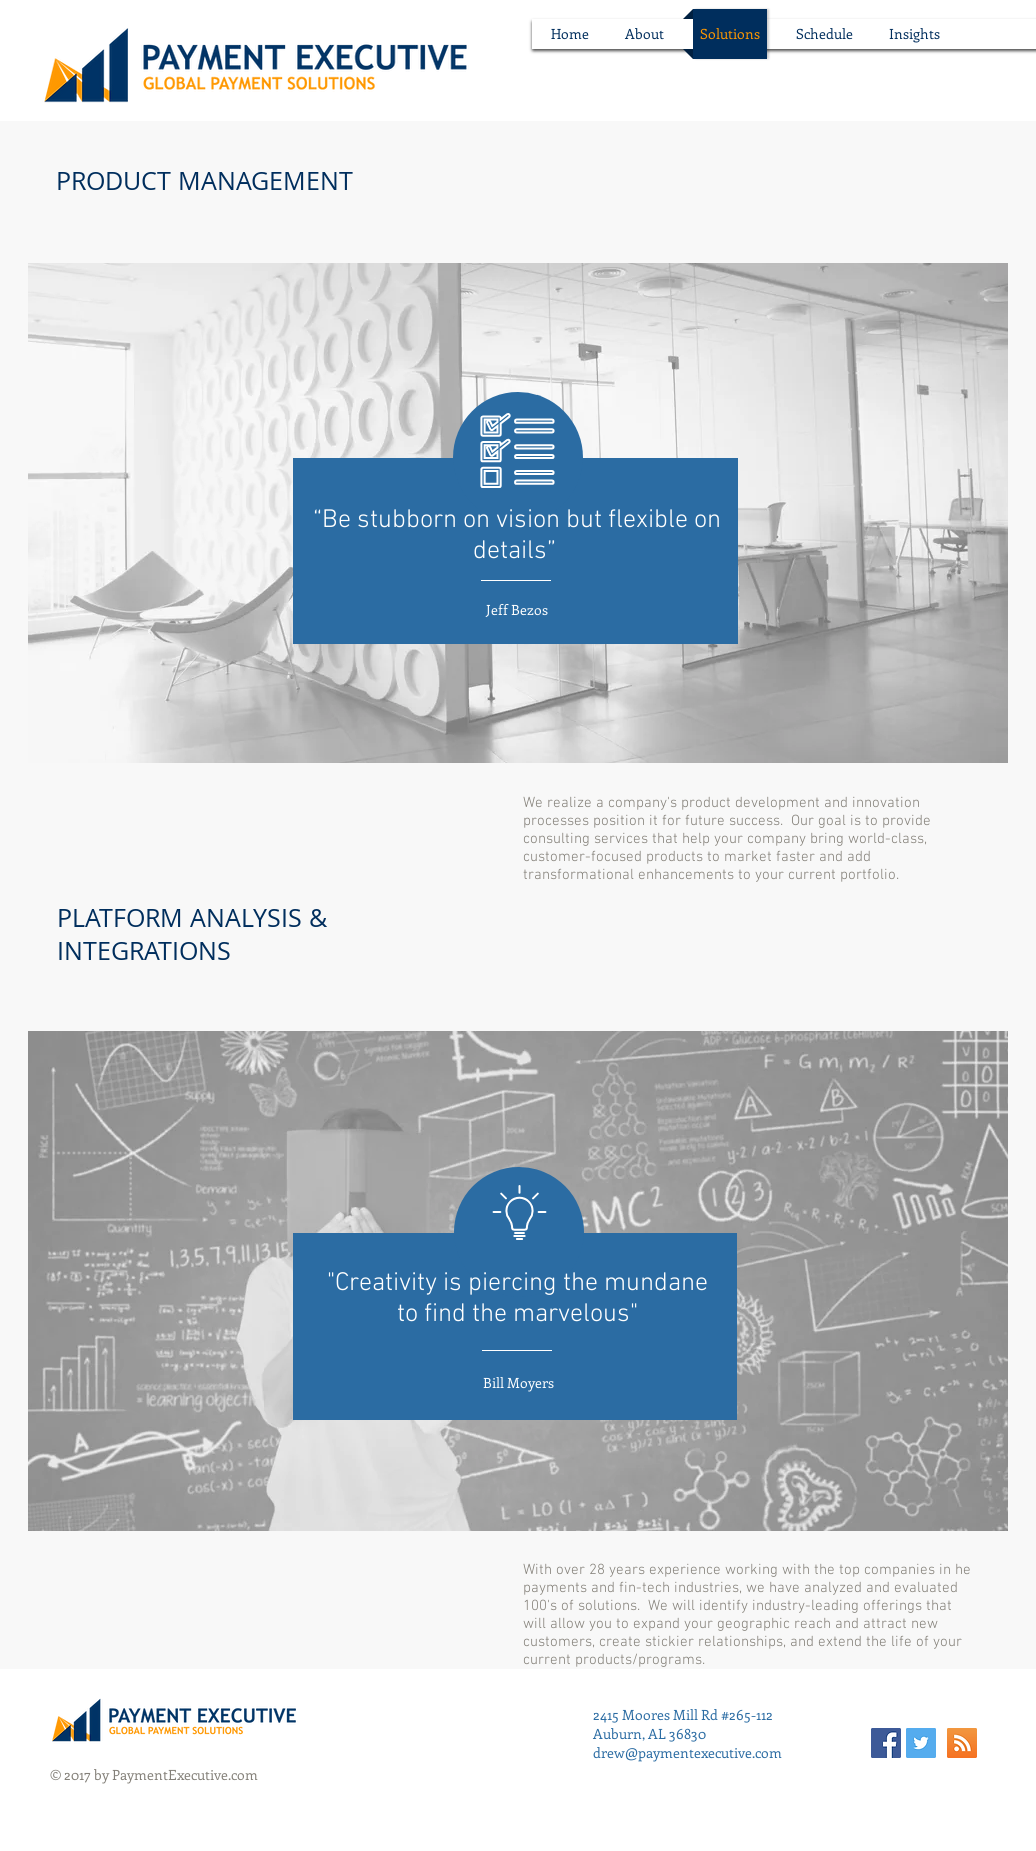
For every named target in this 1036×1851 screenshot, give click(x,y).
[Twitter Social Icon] (921, 1743)
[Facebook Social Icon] (886, 1743)
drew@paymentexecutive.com (687, 1752)
